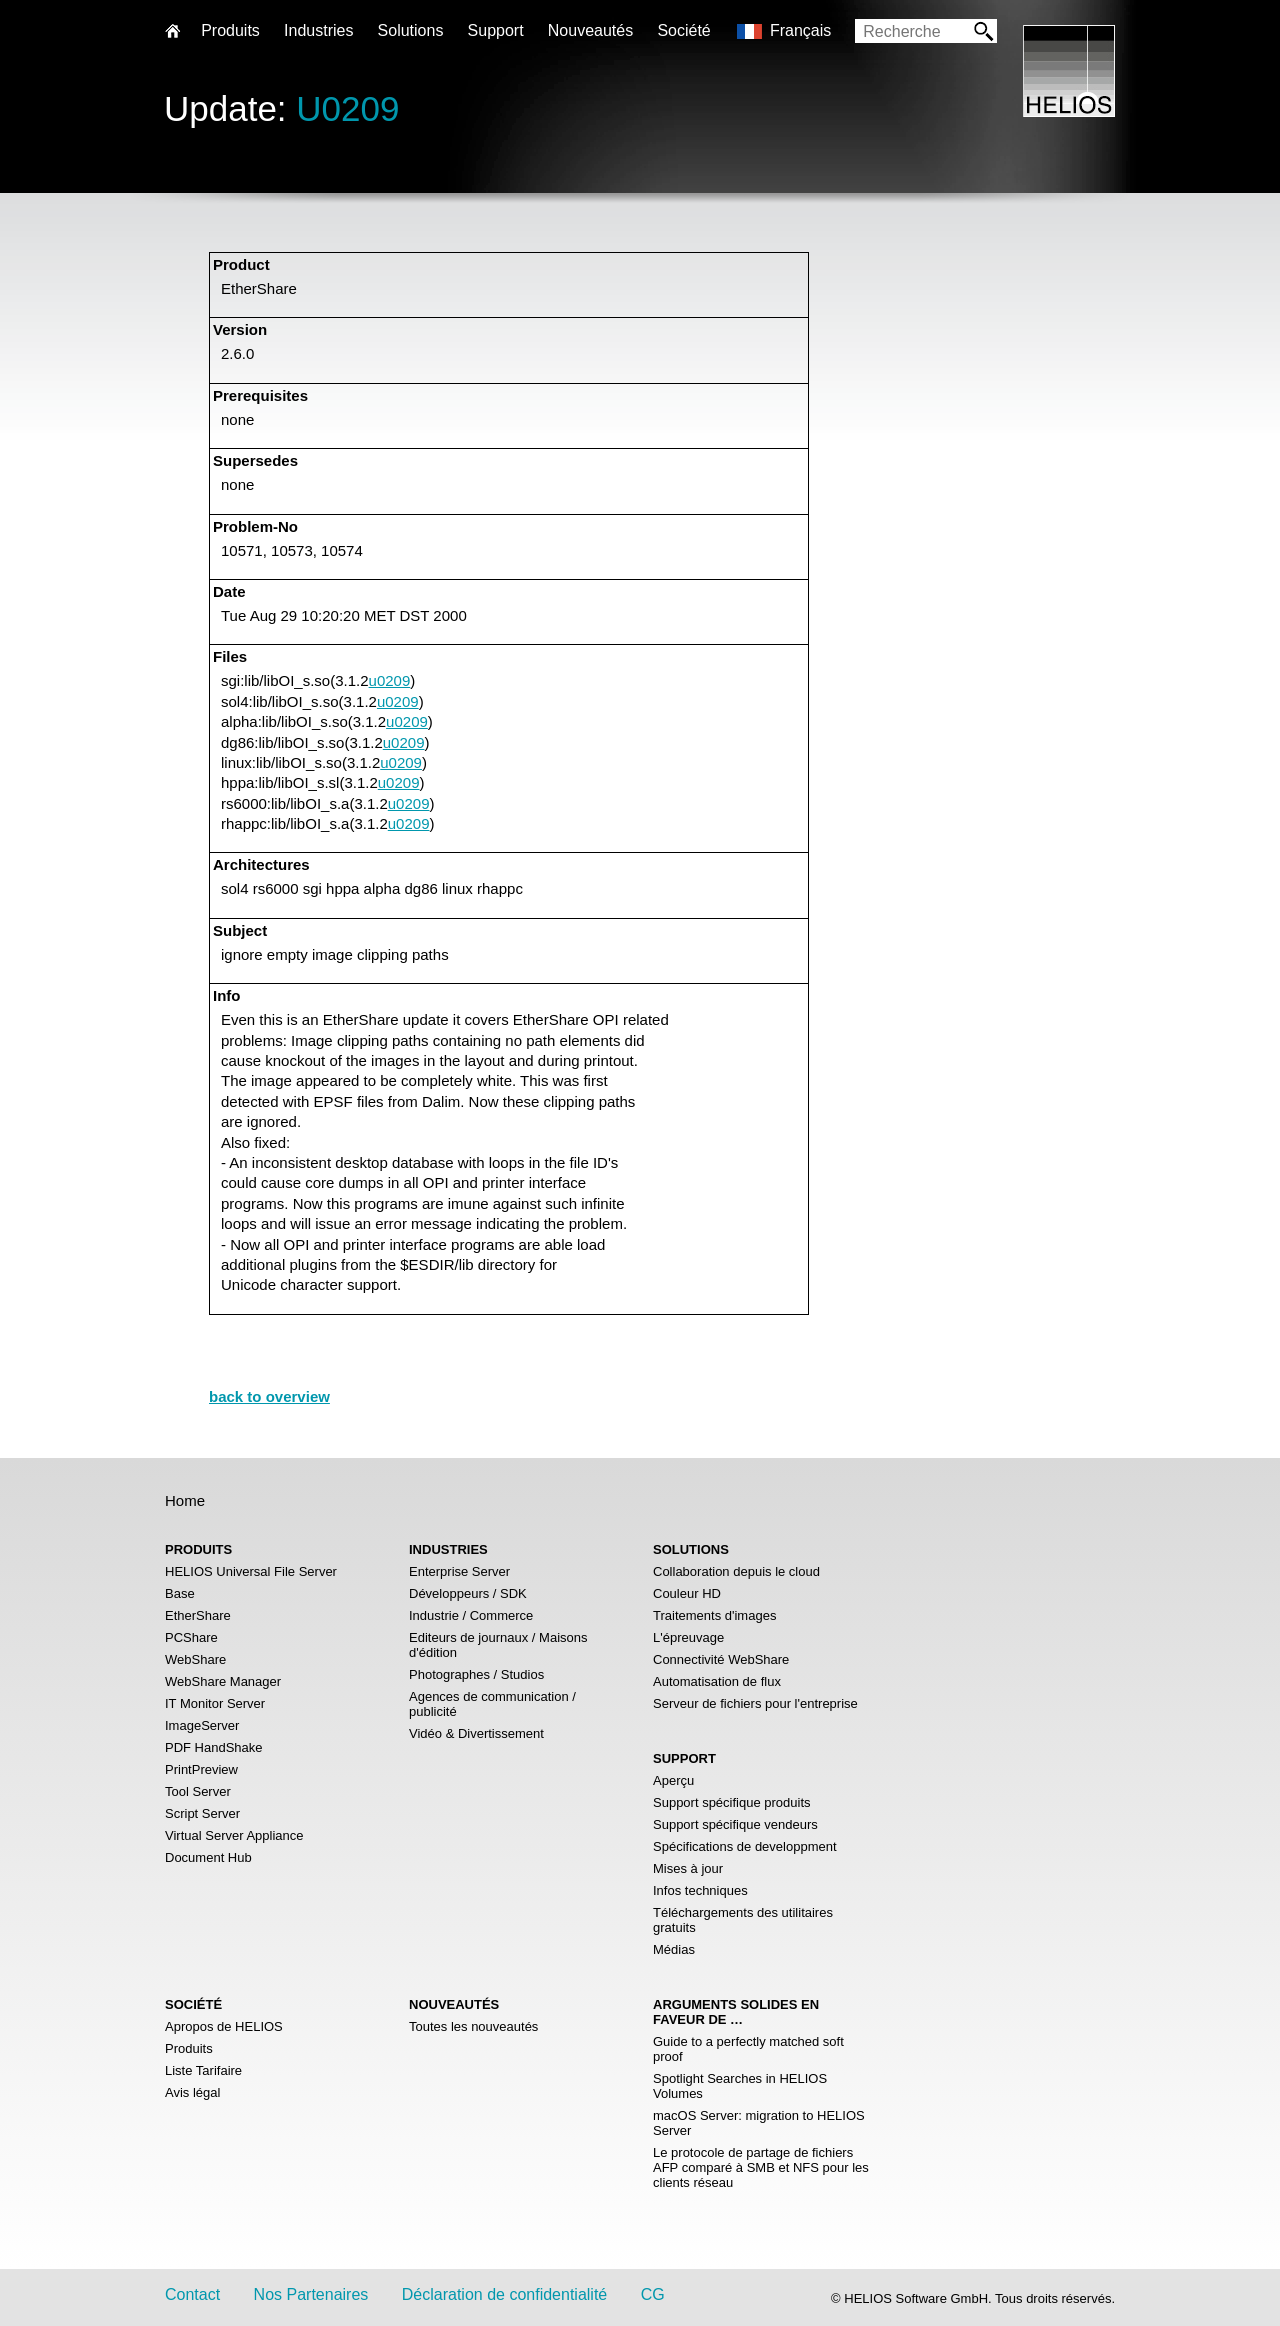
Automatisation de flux (717, 1681)
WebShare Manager (223, 1681)
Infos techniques (700, 1890)
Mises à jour (688, 1868)
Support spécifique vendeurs (735, 1824)
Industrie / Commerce (471, 1615)
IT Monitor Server (215, 1703)
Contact (192, 2294)
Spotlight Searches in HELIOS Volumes (740, 2086)
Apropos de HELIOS (224, 2026)
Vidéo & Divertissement (476, 1733)
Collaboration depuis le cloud (736, 1571)
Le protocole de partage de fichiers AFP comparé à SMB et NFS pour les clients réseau (761, 2167)
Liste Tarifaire (203, 2070)
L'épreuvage (688, 1637)
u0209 (390, 680)
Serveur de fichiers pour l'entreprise (755, 1703)
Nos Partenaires (311, 2294)
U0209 (347, 108)
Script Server (202, 1813)
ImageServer (202, 1725)
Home (185, 1500)
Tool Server (198, 1791)
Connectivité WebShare (721, 1659)
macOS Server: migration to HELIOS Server (759, 2123)
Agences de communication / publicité (492, 1704)
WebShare (195, 1659)
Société (683, 30)
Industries (318, 30)
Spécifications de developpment (745, 1846)
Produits (189, 2048)
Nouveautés (590, 30)
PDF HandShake (214, 1747)
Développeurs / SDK (468, 1593)
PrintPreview (201, 1769)
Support (496, 30)
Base (180, 1593)
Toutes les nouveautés (473, 2026)
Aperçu (673, 1780)
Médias (674, 1949)
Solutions (411, 30)
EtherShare (198, 1615)
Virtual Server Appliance (234, 1835)
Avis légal (192, 2092)
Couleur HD (687, 1593)
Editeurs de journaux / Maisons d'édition (498, 1645)
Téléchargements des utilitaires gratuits (743, 1920)
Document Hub (208, 1857)
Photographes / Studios (476, 1674)
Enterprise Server (459, 1571)
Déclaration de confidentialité (504, 2294)
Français (800, 30)
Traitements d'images (714, 1615)
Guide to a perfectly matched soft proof (748, 2049)
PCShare (191, 1637)
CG (653, 2294)
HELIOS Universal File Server (251, 1571)
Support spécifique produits (732, 1802)
